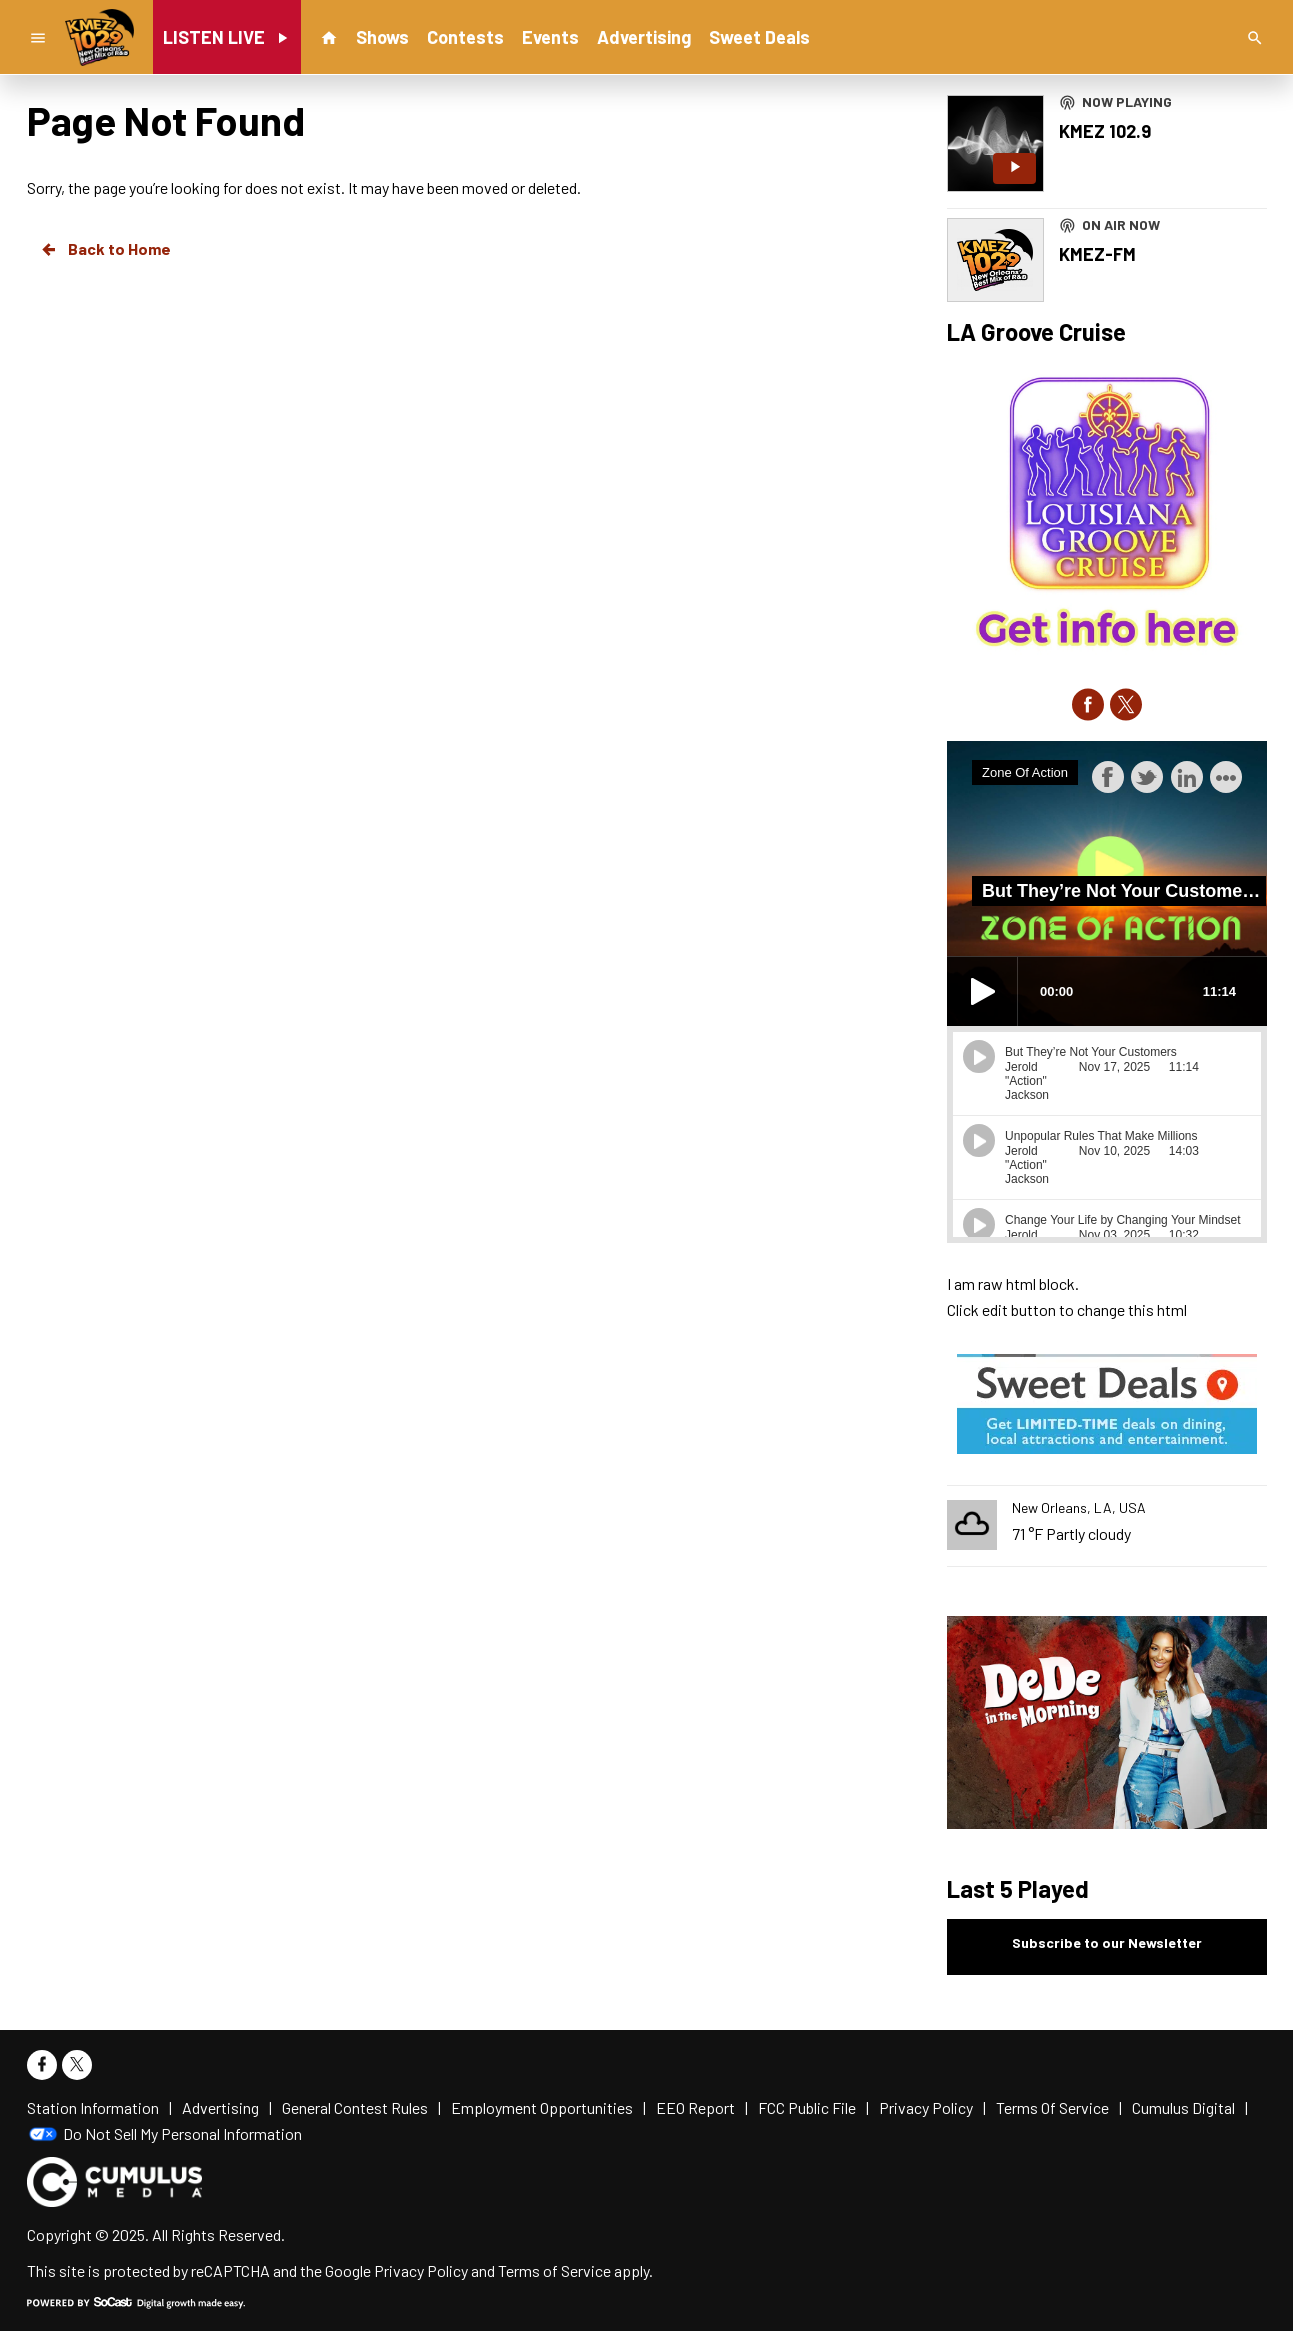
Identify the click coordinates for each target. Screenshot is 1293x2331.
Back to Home (105, 249)
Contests (465, 37)
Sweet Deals (759, 37)
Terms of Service (554, 2270)
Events (550, 37)
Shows (382, 37)
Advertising (644, 37)
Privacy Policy (421, 2270)
